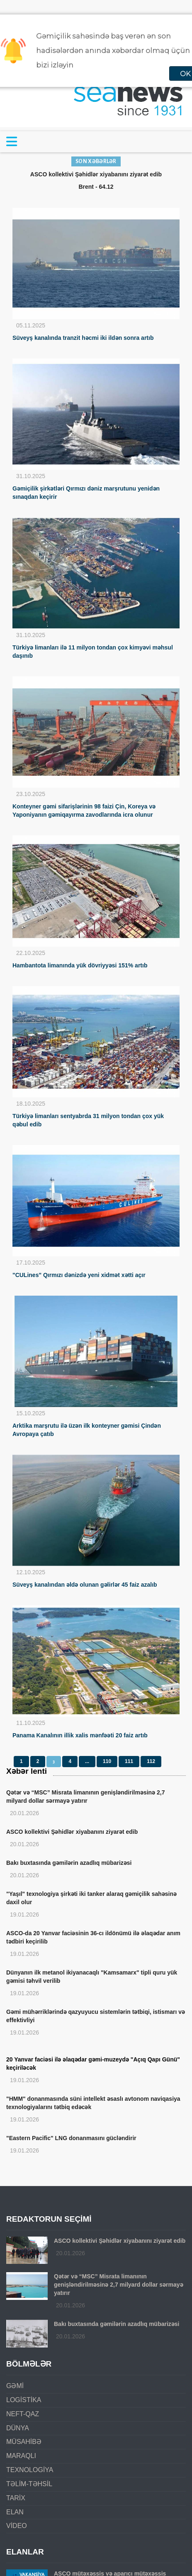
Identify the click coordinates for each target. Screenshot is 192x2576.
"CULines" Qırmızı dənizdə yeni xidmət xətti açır (79, 1275)
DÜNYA (17, 2428)
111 (129, 1761)
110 (107, 1761)
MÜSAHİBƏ (23, 2441)
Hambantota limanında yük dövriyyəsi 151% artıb (79, 965)
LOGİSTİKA (23, 2399)
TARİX (15, 2497)
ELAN (15, 2512)
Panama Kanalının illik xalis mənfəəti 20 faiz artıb (80, 1735)
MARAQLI (21, 2455)
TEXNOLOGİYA (29, 2469)
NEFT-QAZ (22, 2413)
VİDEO (16, 2525)
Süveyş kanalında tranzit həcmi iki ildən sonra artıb (82, 337)
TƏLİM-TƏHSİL (29, 2483)
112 (151, 1761)
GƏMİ (15, 2385)
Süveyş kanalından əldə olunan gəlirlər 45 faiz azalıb (84, 1584)
